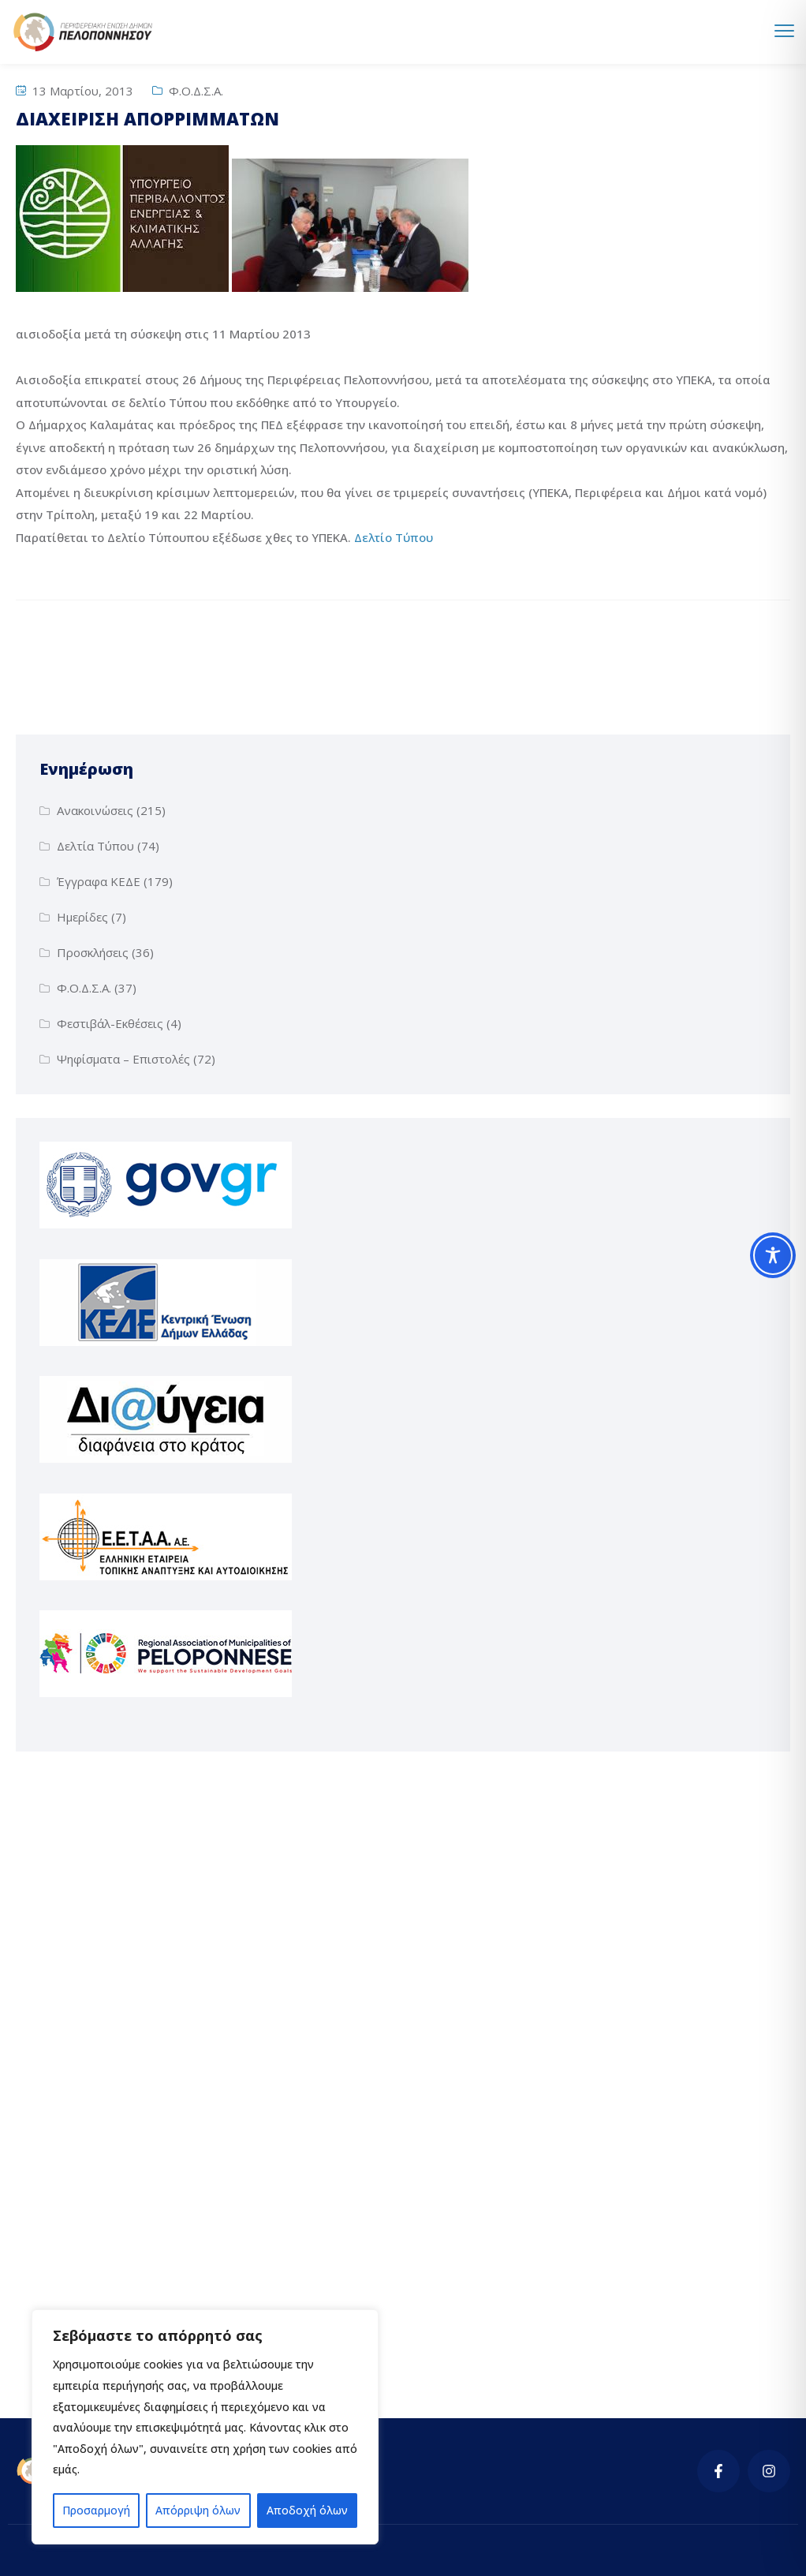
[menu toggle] (784, 31)
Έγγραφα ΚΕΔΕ (98, 881)
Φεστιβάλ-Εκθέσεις (110, 1023)
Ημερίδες (82, 917)
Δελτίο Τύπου (395, 537)
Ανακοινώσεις (95, 810)
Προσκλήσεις (93, 952)
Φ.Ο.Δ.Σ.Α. (196, 91)
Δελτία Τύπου (95, 846)
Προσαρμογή (96, 2510)
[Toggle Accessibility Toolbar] (773, 1255)
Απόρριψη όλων (198, 2510)
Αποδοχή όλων (307, 2510)
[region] (205, 2426)
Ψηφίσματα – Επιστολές (123, 1059)
